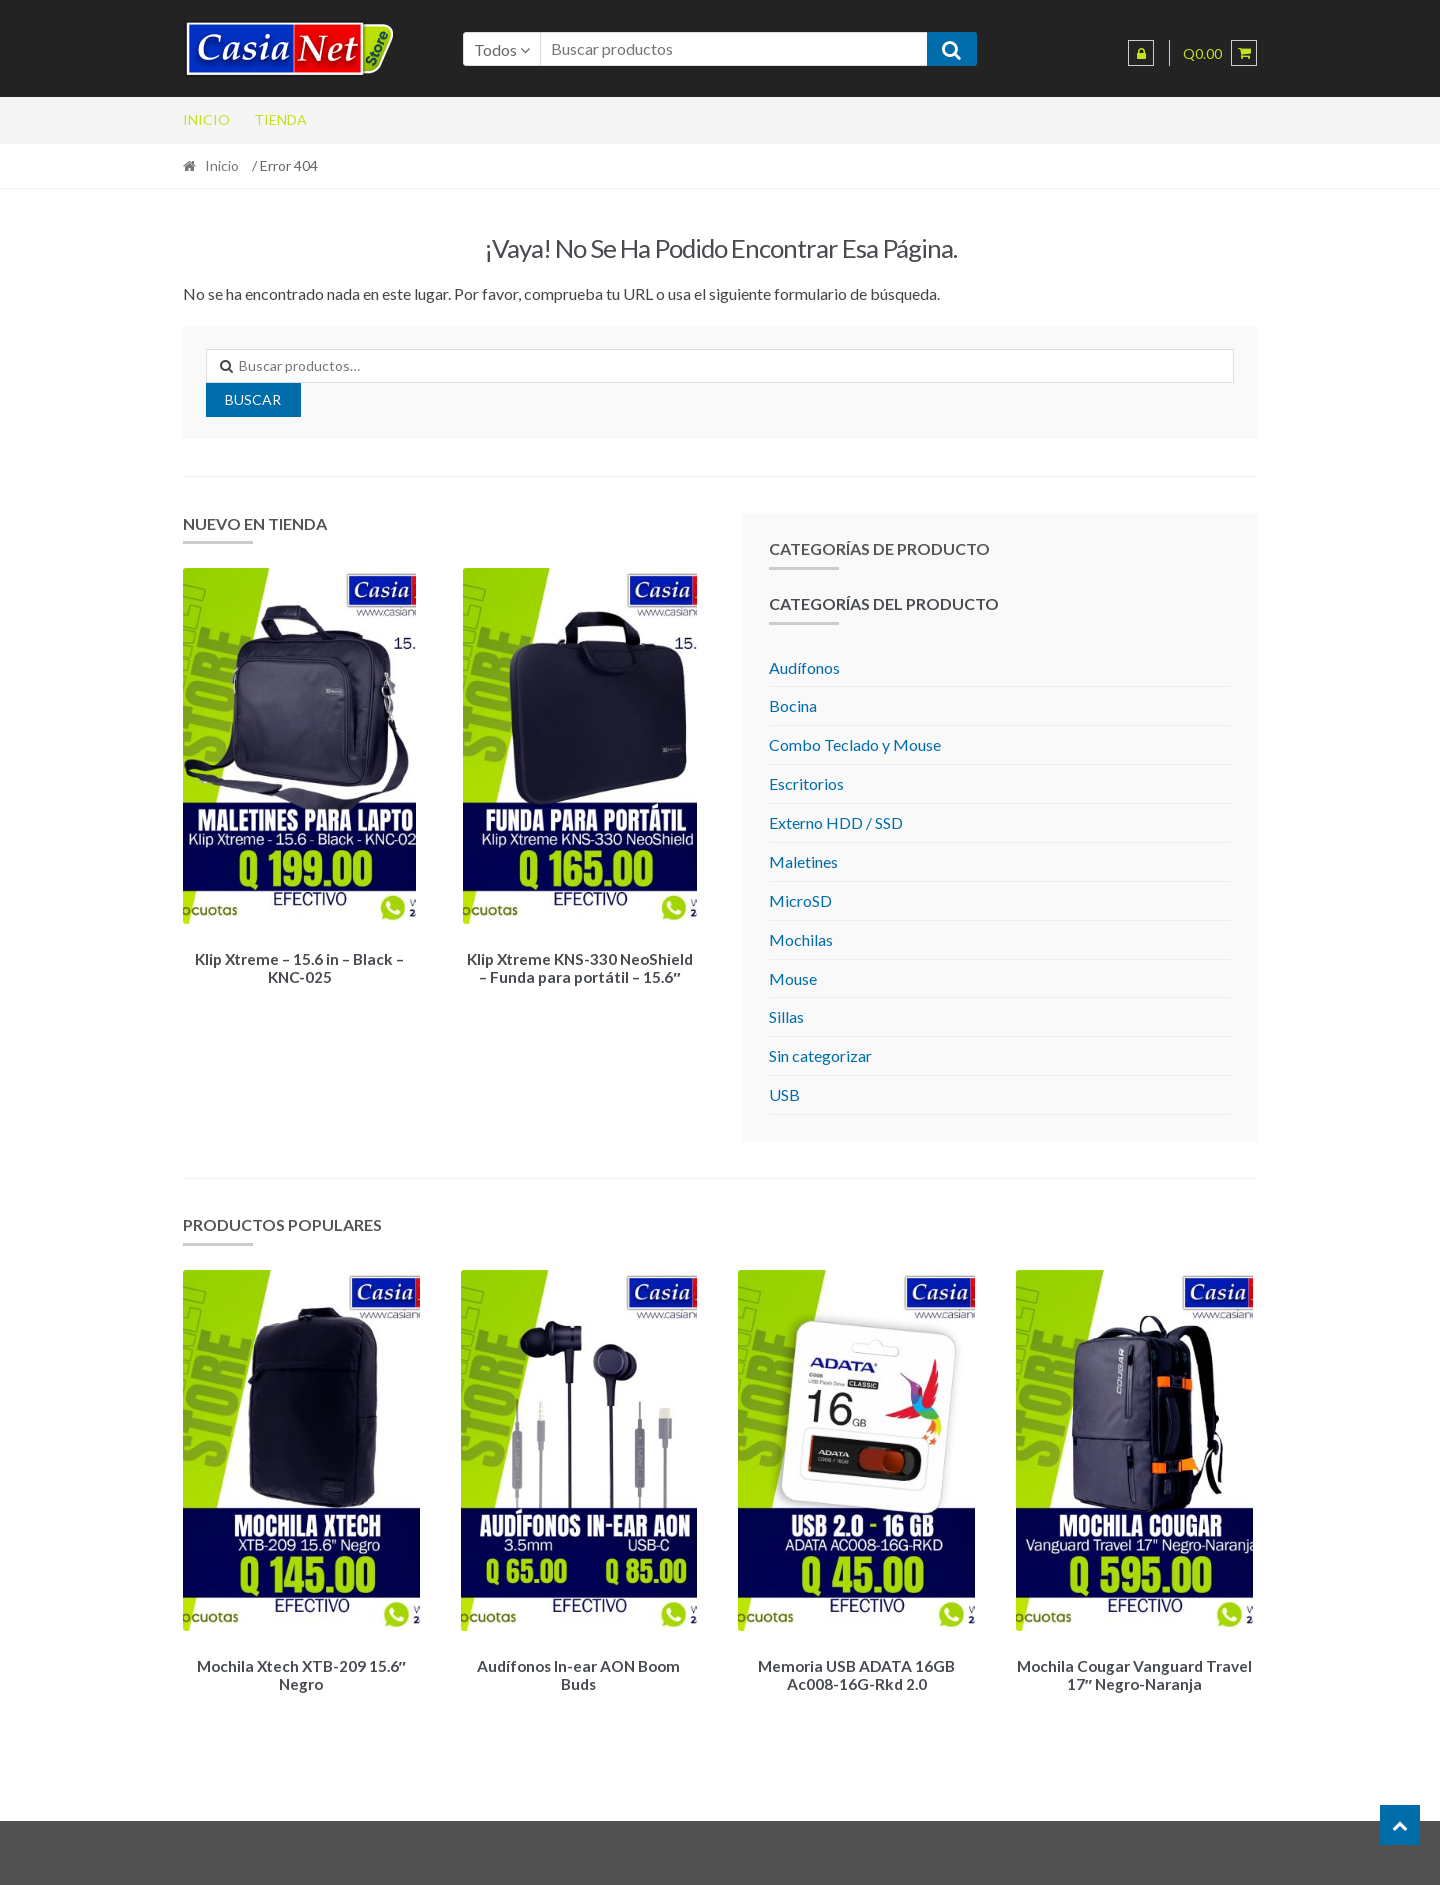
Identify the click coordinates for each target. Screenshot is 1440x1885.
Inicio (206, 119)
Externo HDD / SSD (836, 822)
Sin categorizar (820, 1055)
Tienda (280, 119)
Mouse (793, 978)
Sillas (786, 1016)
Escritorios (806, 783)
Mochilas (801, 939)
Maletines (803, 861)
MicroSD (800, 900)
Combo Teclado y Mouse (855, 744)
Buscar (253, 399)
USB (784, 1094)
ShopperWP (458, 1851)
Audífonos (804, 667)
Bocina (793, 705)
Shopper (330, 1851)
